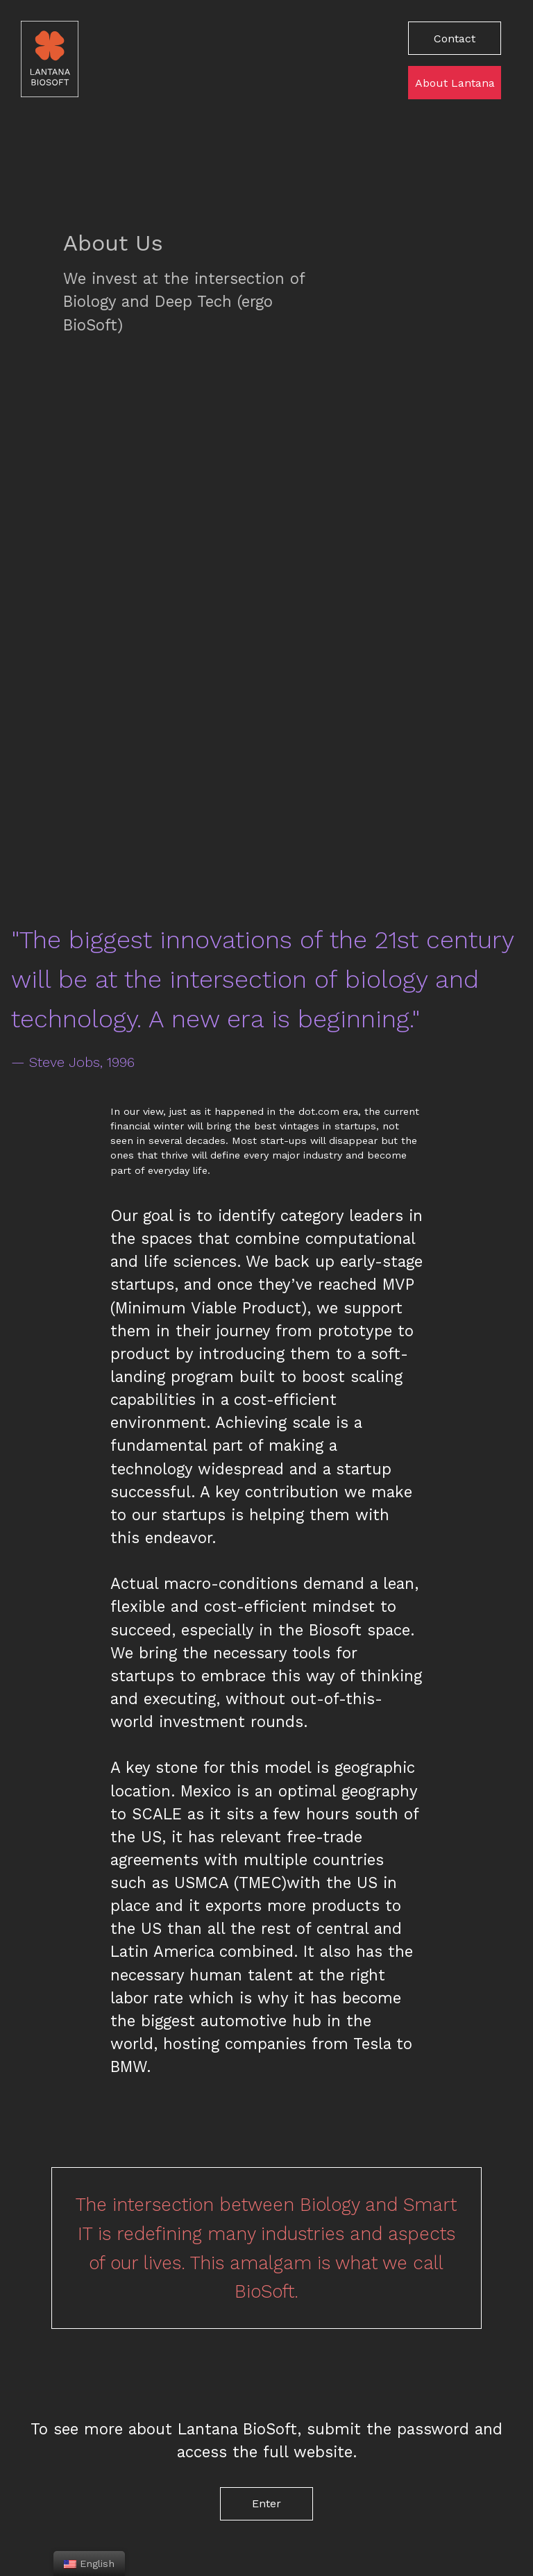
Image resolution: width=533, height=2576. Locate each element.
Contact (454, 38)
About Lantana (455, 83)
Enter (266, 2503)
